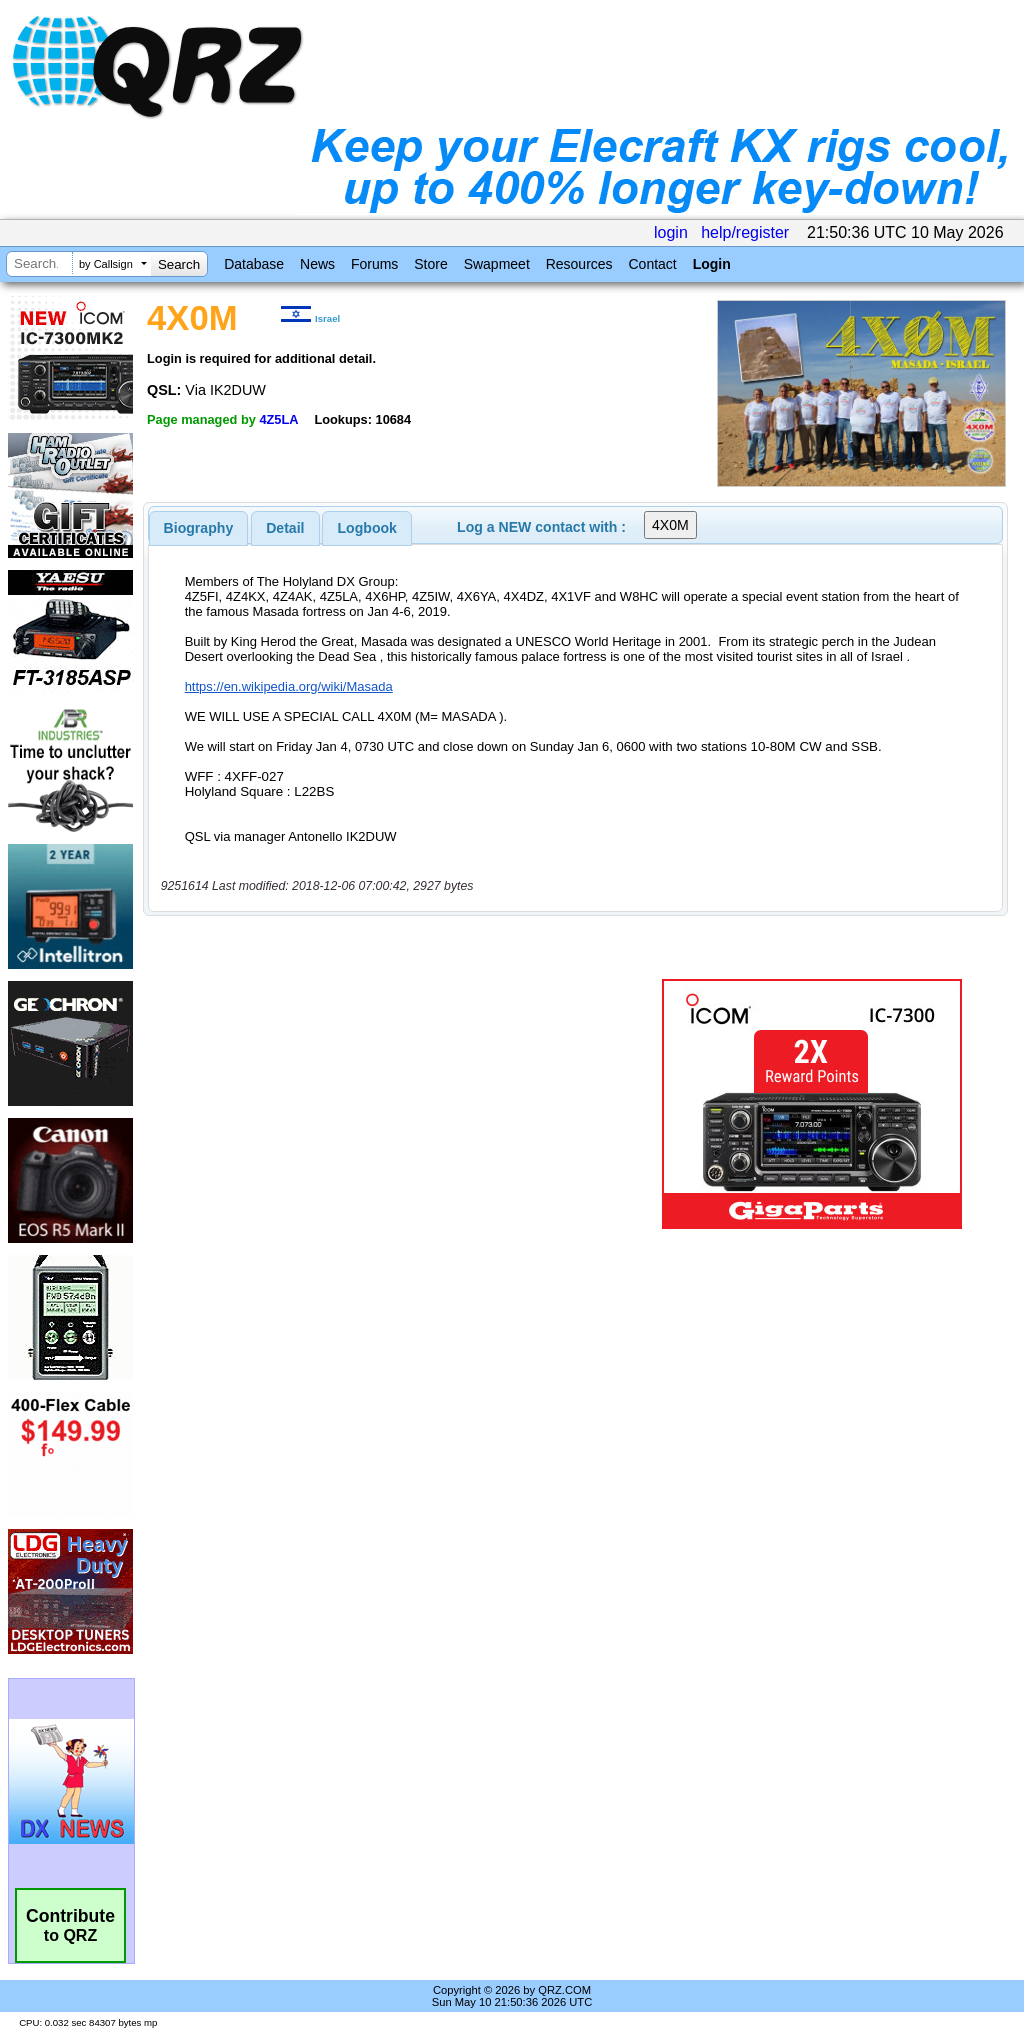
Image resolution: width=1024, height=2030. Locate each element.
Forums (374, 264)
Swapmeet (497, 264)
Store (430, 264)
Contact (652, 264)
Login (712, 264)
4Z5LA (278, 419)
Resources (579, 264)
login (671, 232)
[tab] (199, 528)
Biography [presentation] (199, 528)
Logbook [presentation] (367, 528)
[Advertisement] (395, 1104)
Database (254, 264)
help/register (745, 232)
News (317, 264)
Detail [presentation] (285, 528)
